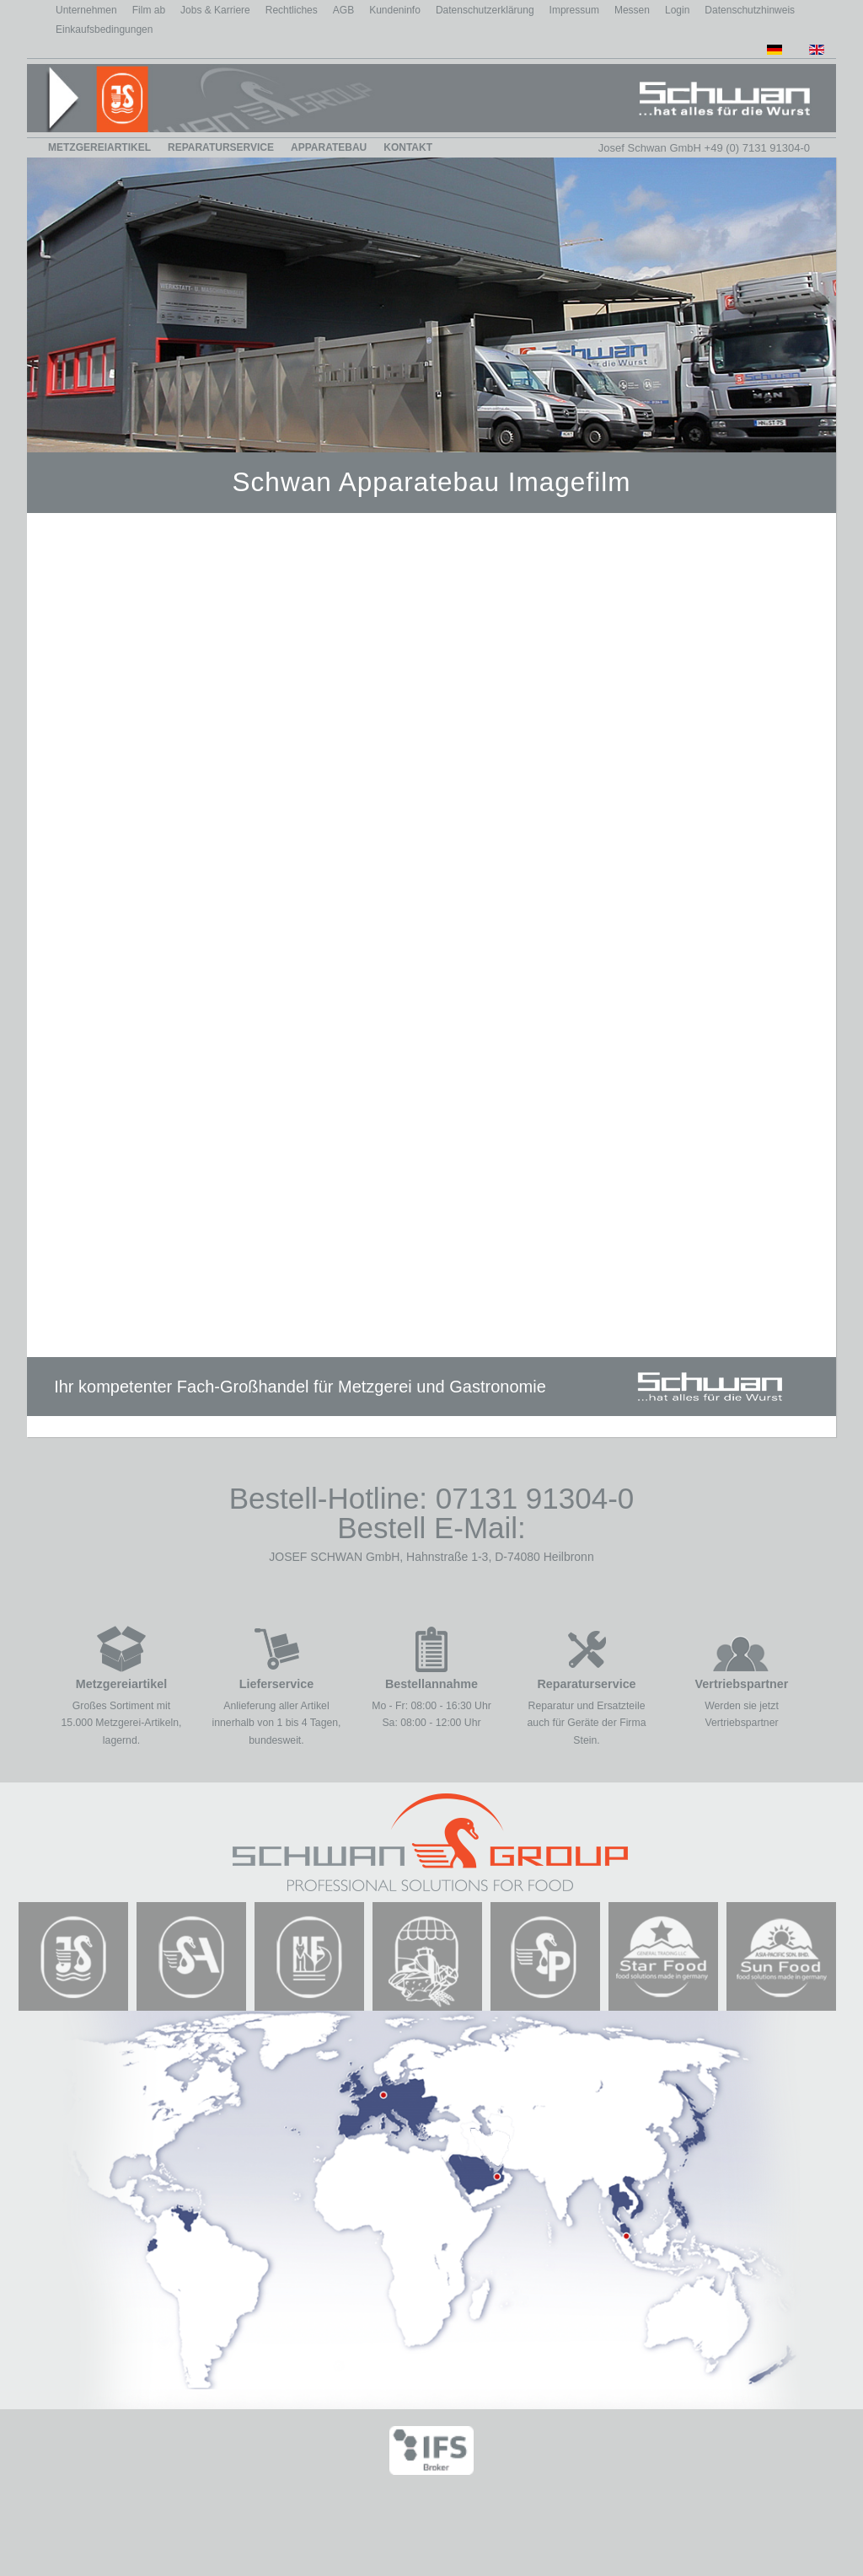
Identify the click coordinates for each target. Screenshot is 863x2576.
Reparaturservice (221, 147)
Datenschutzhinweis (750, 10)
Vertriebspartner (742, 1684)
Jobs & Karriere (215, 10)
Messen (632, 10)
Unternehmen (86, 10)
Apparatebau (329, 147)
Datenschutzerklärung (485, 10)
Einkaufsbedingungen (104, 29)
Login (677, 10)
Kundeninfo (395, 10)
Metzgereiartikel (99, 147)
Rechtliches (291, 10)
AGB (343, 10)
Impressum (574, 10)
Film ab (148, 10)
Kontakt (407, 147)
